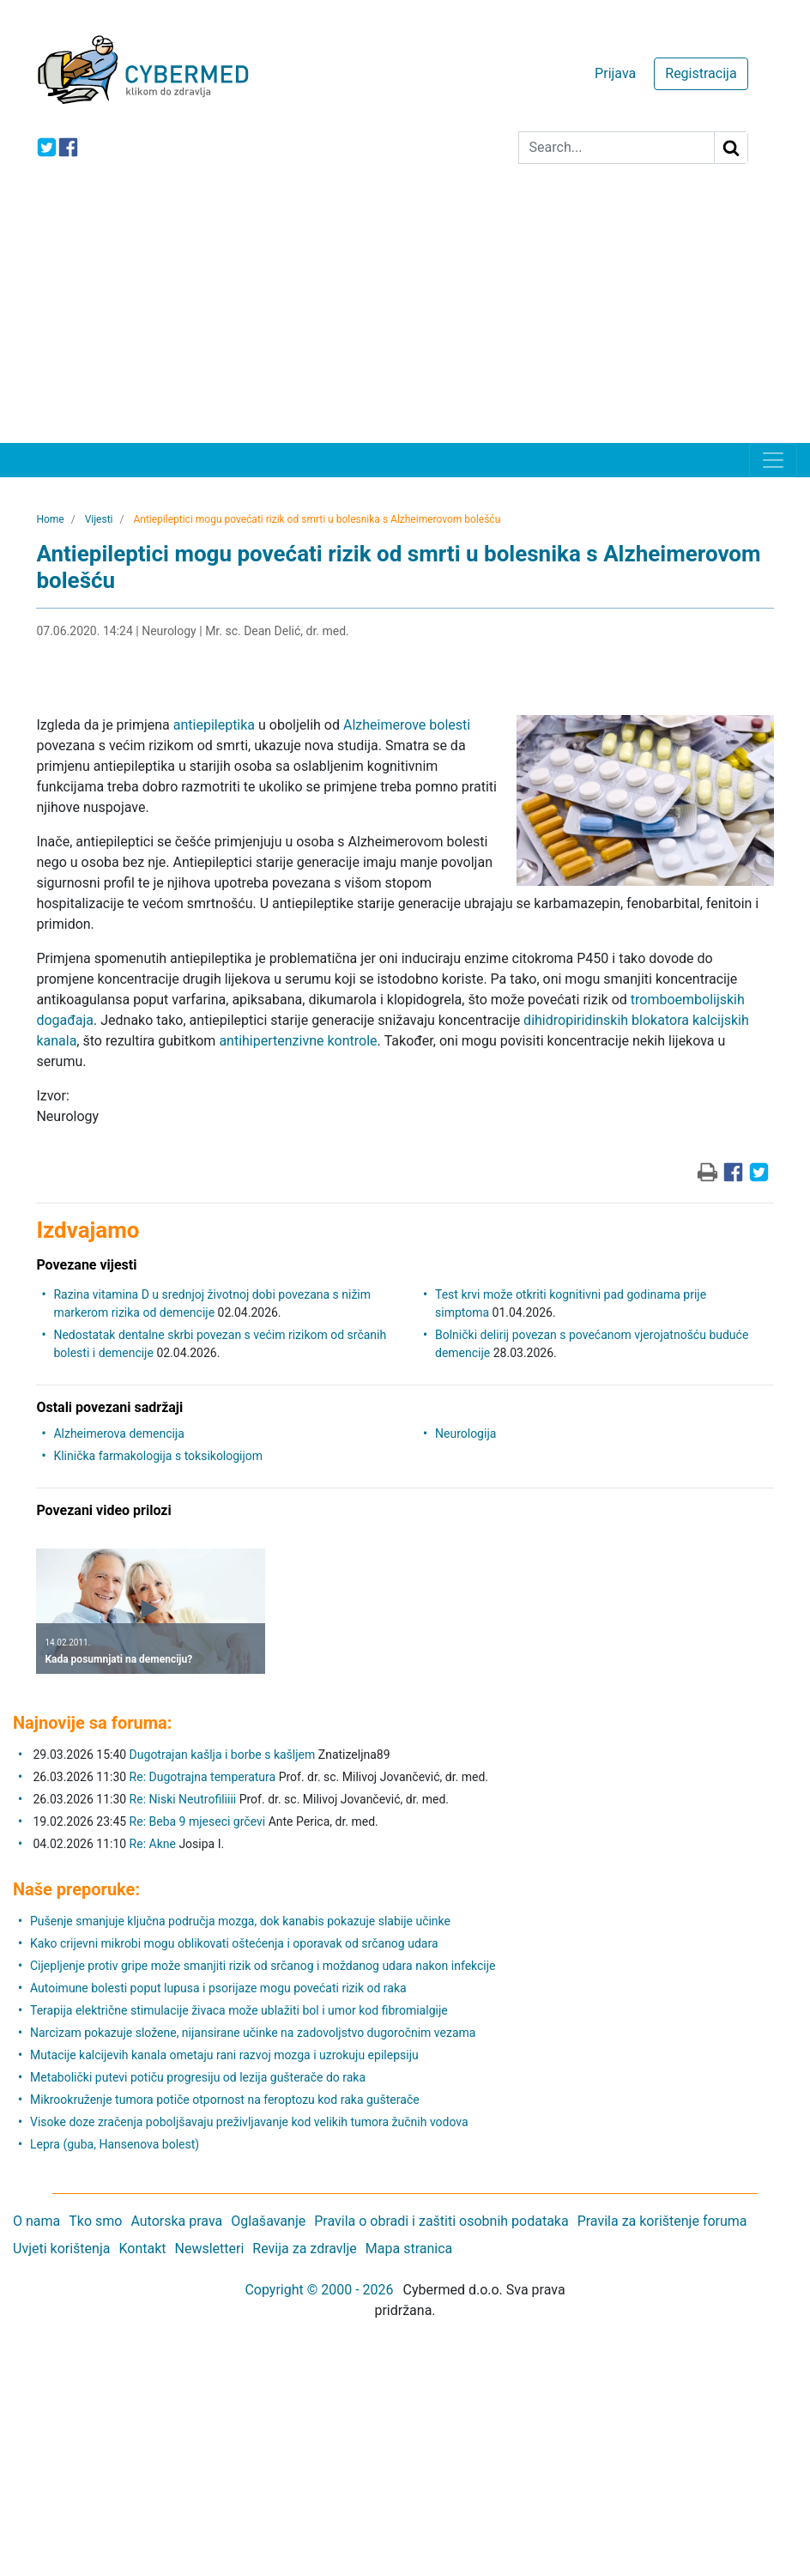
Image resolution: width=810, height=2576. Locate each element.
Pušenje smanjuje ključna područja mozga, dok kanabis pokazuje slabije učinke (240, 1921)
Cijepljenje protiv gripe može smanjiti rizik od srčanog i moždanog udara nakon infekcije (263, 1966)
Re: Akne (154, 1844)
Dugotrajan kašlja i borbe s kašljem (223, 1754)
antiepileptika (214, 725)
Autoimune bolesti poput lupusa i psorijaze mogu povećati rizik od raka (218, 1988)
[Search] (616, 147)
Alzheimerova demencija (118, 1433)
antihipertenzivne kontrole (298, 1041)
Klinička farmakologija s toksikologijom (158, 1456)
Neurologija (465, 1433)
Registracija (700, 73)
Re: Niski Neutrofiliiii (183, 1799)
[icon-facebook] (68, 147)
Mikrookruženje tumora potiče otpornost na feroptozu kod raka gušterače (225, 2099)
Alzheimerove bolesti (406, 725)
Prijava (615, 73)
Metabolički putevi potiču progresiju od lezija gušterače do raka (198, 2077)
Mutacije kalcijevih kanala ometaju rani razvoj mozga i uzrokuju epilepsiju (224, 2055)
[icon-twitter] (46, 147)
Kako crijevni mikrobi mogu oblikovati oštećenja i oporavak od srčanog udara (234, 1943)
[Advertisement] (405, 314)
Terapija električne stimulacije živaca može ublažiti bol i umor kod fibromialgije (239, 2010)
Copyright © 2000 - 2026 (319, 2290)
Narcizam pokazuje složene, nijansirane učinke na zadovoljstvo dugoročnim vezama (252, 2033)
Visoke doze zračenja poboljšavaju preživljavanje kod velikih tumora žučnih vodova (249, 2122)
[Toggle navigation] (773, 460)
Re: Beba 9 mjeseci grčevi (198, 1821)
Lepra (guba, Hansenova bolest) (114, 2144)
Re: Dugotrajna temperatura (203, 1777)
